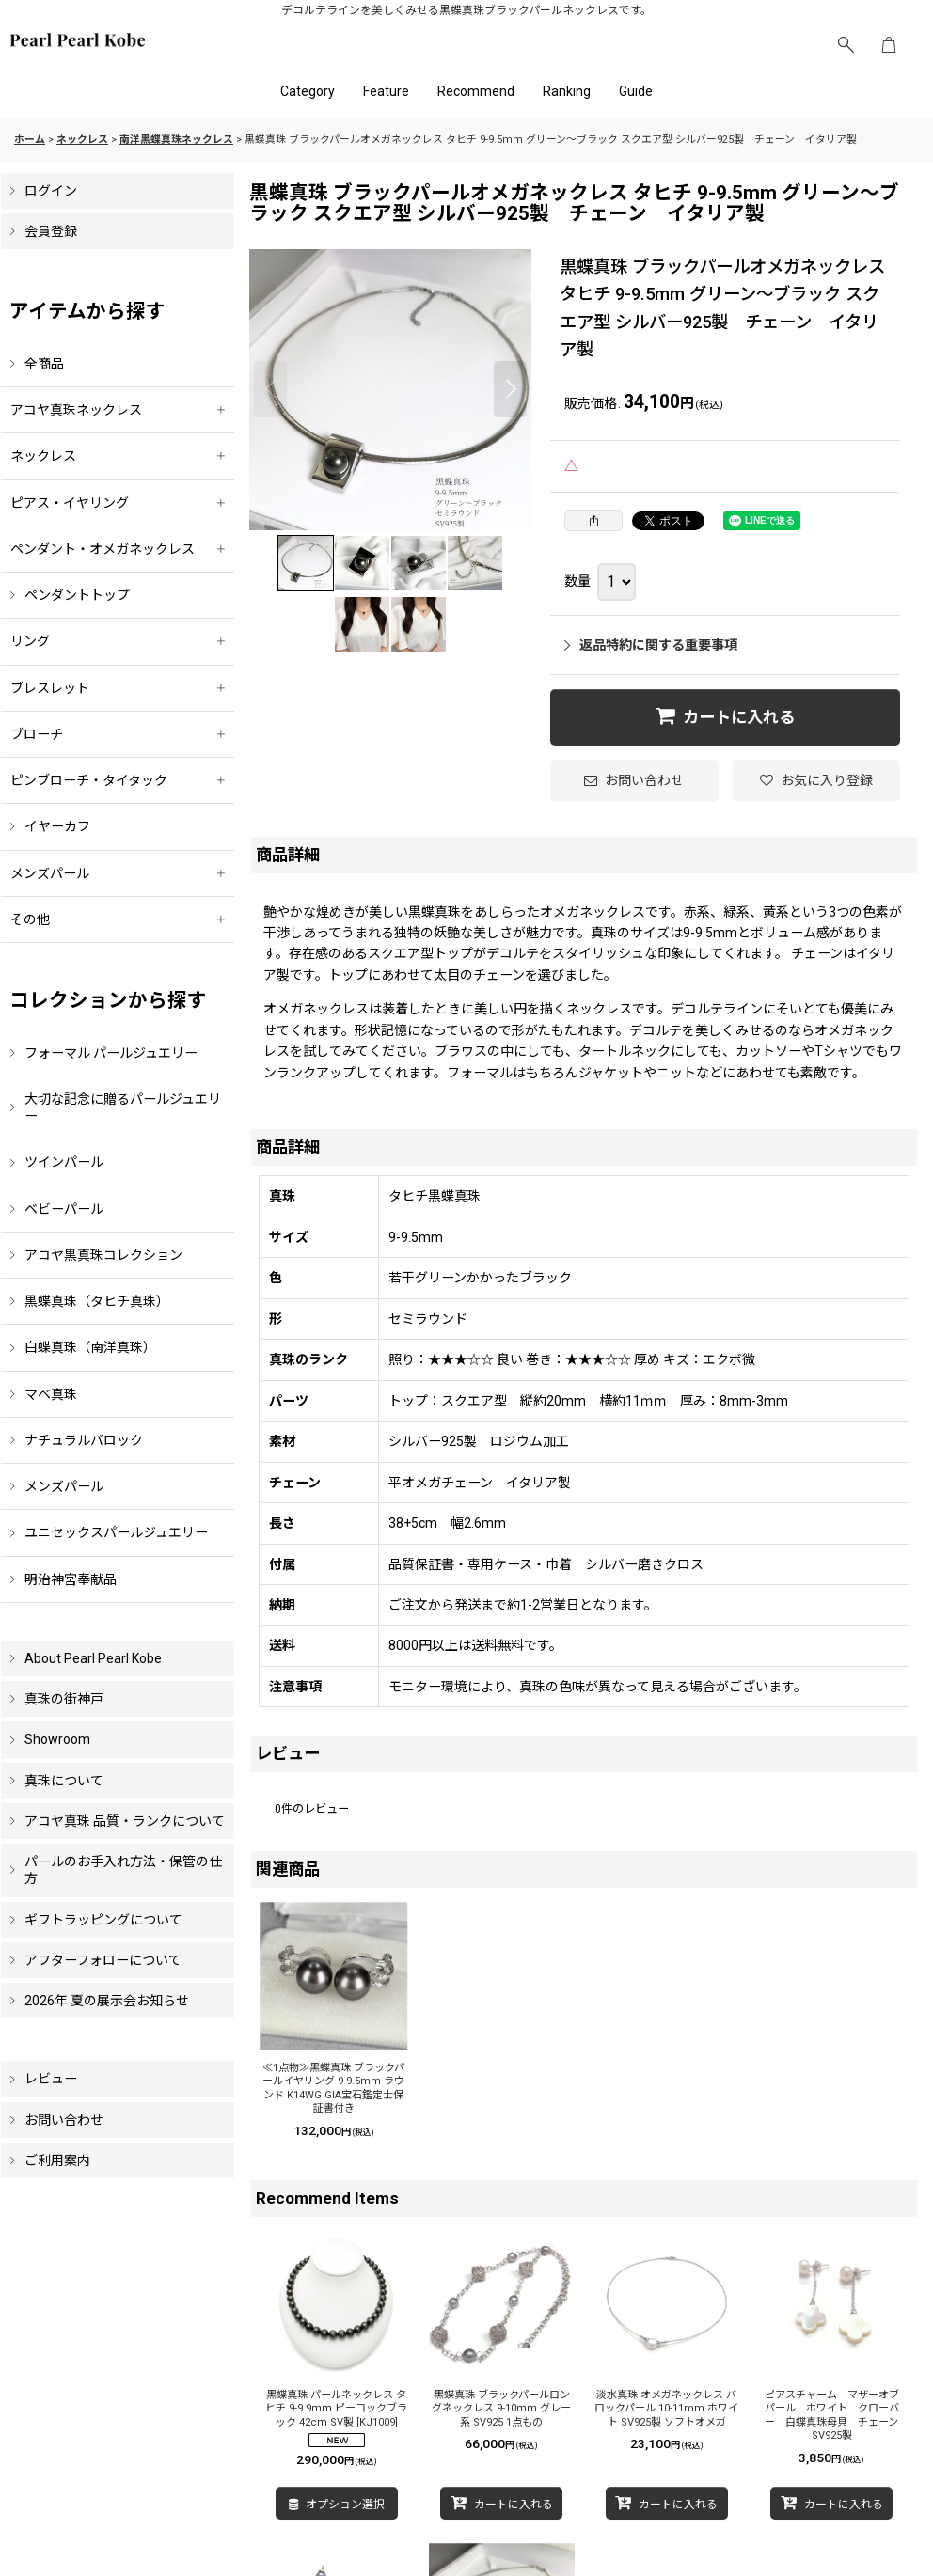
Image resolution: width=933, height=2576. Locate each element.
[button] (845, 45)
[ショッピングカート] (889, 45)
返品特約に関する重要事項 (650, 644)
